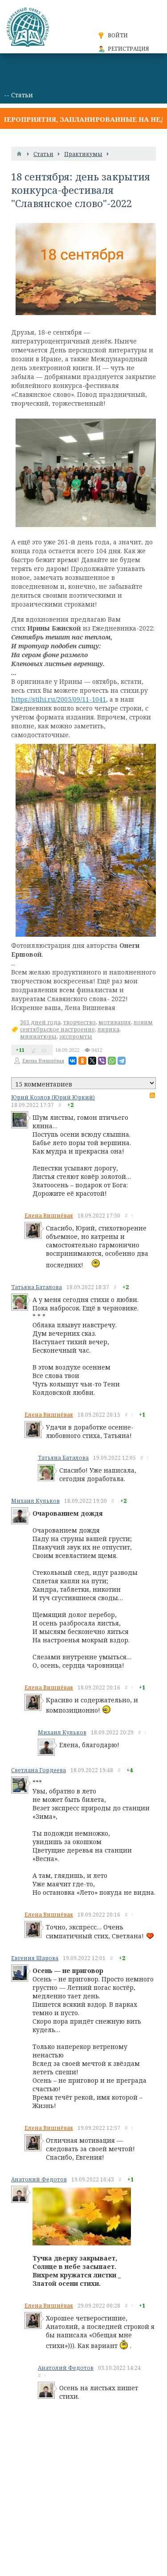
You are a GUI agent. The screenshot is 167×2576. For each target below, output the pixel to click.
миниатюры (38, 1036)
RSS (152, 1095)
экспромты (75, 1036)
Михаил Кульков (35, 1501)
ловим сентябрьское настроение (86, 1025)
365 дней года (40, 1022)
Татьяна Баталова (36, 1287)
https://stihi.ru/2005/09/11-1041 (58, 699)
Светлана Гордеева (38, 1770)
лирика (108, 1029)
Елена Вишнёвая (43, 1060)
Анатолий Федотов (39, 2179)
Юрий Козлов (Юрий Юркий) (53, 1097)
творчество (79, 1022)
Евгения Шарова (34, 1958)
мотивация (114, 1022)
